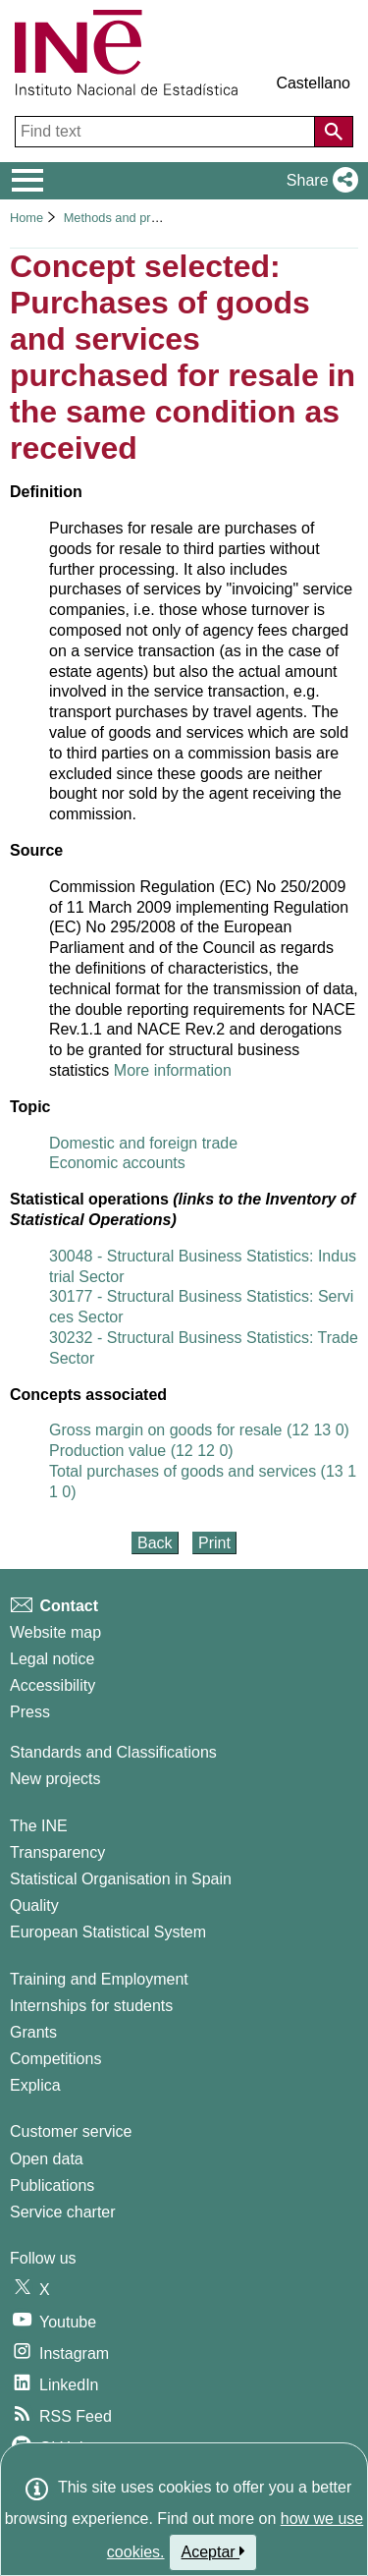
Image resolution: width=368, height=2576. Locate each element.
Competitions (55, 2058)
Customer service (70, 2131)
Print (214, 1543)
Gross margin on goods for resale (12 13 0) (199, 1430)
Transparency (57, 1852)
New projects (55, 1778)
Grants (33, 2032)
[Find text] (167, 131)
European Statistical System (108, 1932)
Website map (55, 1632)
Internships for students (91, 2005)
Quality (34, 1905)
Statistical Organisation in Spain (121, 1879)
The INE (39, 1826)
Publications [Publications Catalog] (52, 2185)
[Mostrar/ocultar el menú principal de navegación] (28, 180)
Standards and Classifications (113, 1752)
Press (30, 1712)
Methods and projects (125, 217)
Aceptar (213, 2551)
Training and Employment (99, 1979)
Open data (46, 2159)
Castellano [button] (313, 83)
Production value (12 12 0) (141, 1450)
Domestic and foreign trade (143, 1143)
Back (155, 1543)
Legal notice (52, 1659)
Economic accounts (117, 1162)
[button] (318, 180)
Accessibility (52, 1685)
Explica (35, 2085)
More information (173, 1070)
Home (26, 217)
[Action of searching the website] (333, 131)
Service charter (63, 2212)
